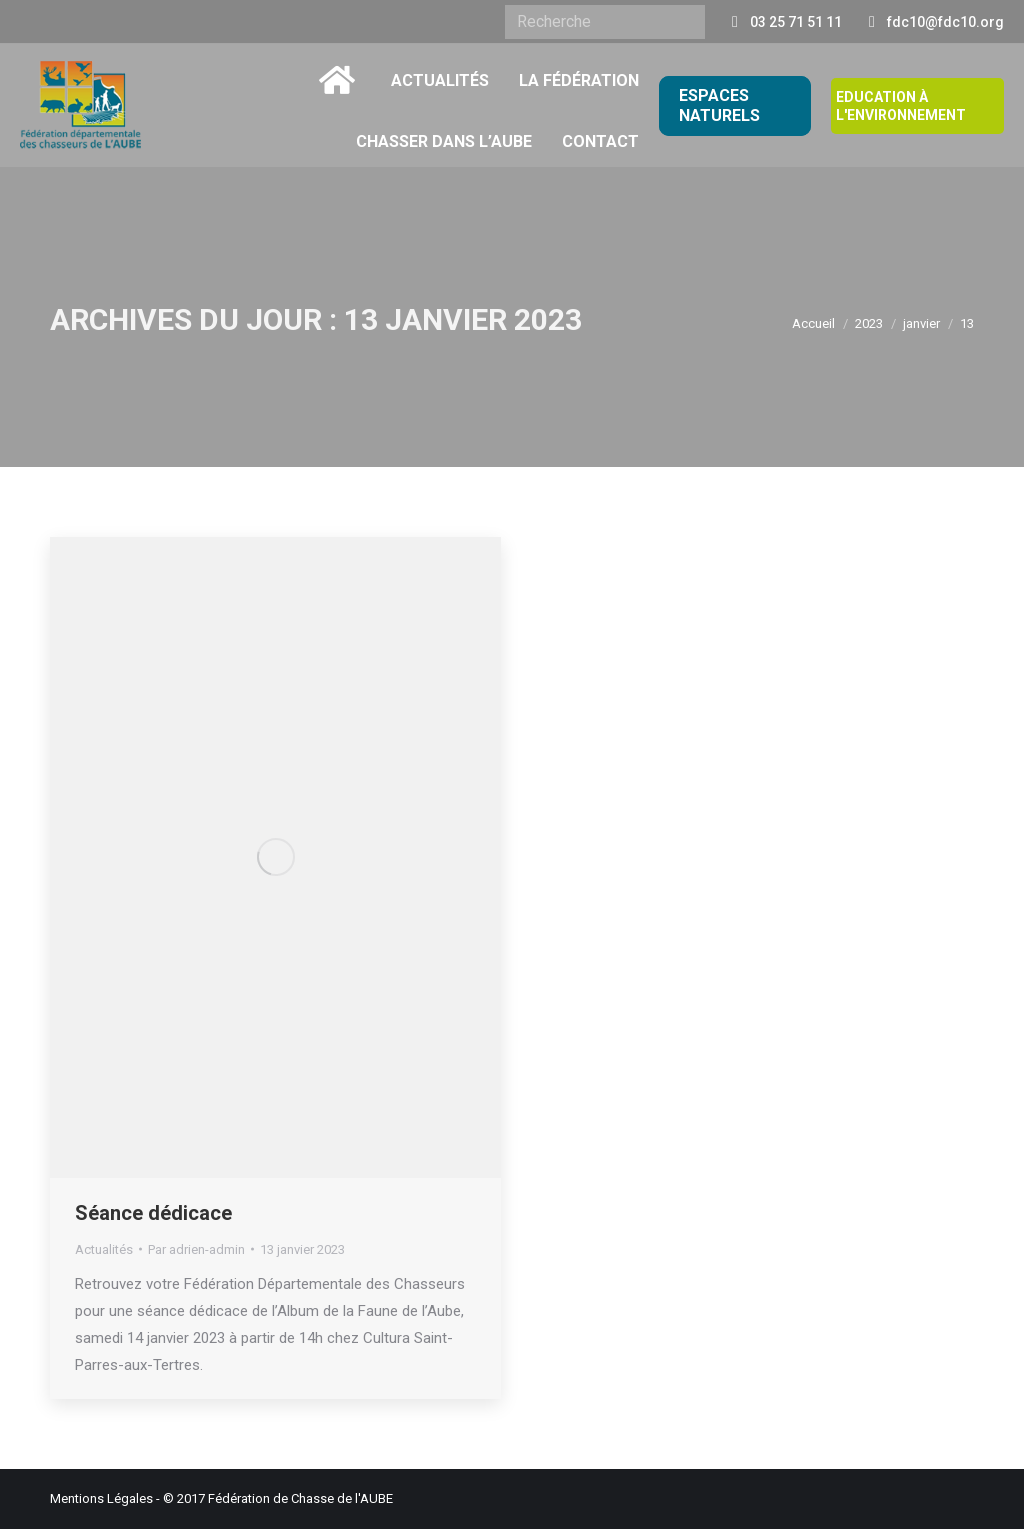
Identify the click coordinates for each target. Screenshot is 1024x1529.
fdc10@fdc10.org (945, 22)
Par (196, 1249)
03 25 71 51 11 (796, 22)
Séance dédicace (153, 1213)
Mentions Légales (101, 1498)
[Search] (605, 22)
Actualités (104, 1249)
